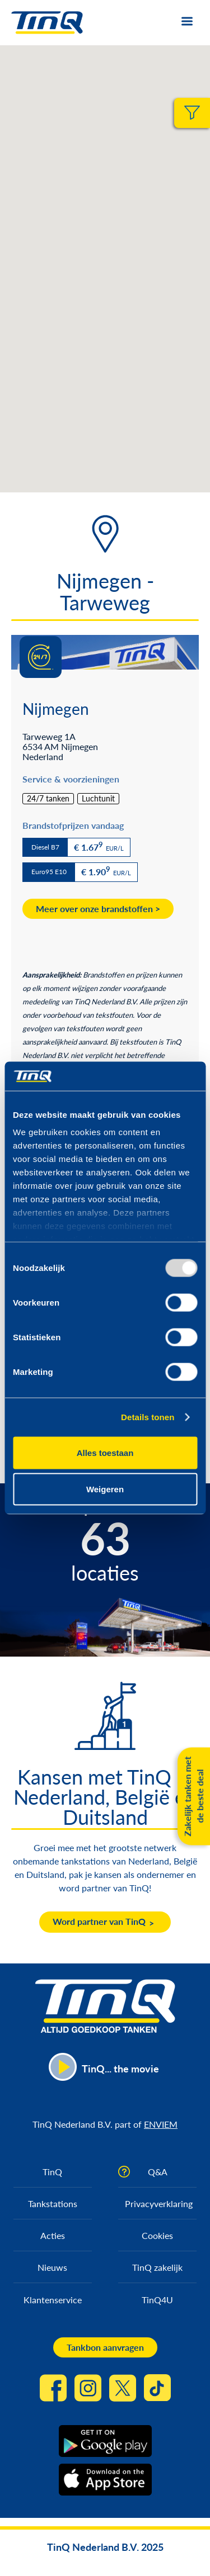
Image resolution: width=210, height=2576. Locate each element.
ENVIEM (161, 2124)
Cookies (157, 2235)
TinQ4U (157, 2299)
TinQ (52, 2171)
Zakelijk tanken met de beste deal (193, 1797)
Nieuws (52, 2267)
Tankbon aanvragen (105, 2347)
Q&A (157, 2171)
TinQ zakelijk (157, 2267)
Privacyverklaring (159, 2203)
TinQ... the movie (120, 2068)
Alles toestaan (105, 1452)
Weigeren (105, 1489)
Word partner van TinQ (99, 1921)
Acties (52, 2235)
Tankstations (52, 2203)
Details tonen (147, 1417)
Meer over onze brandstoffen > (98, 908)
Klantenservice (53, 2299)
